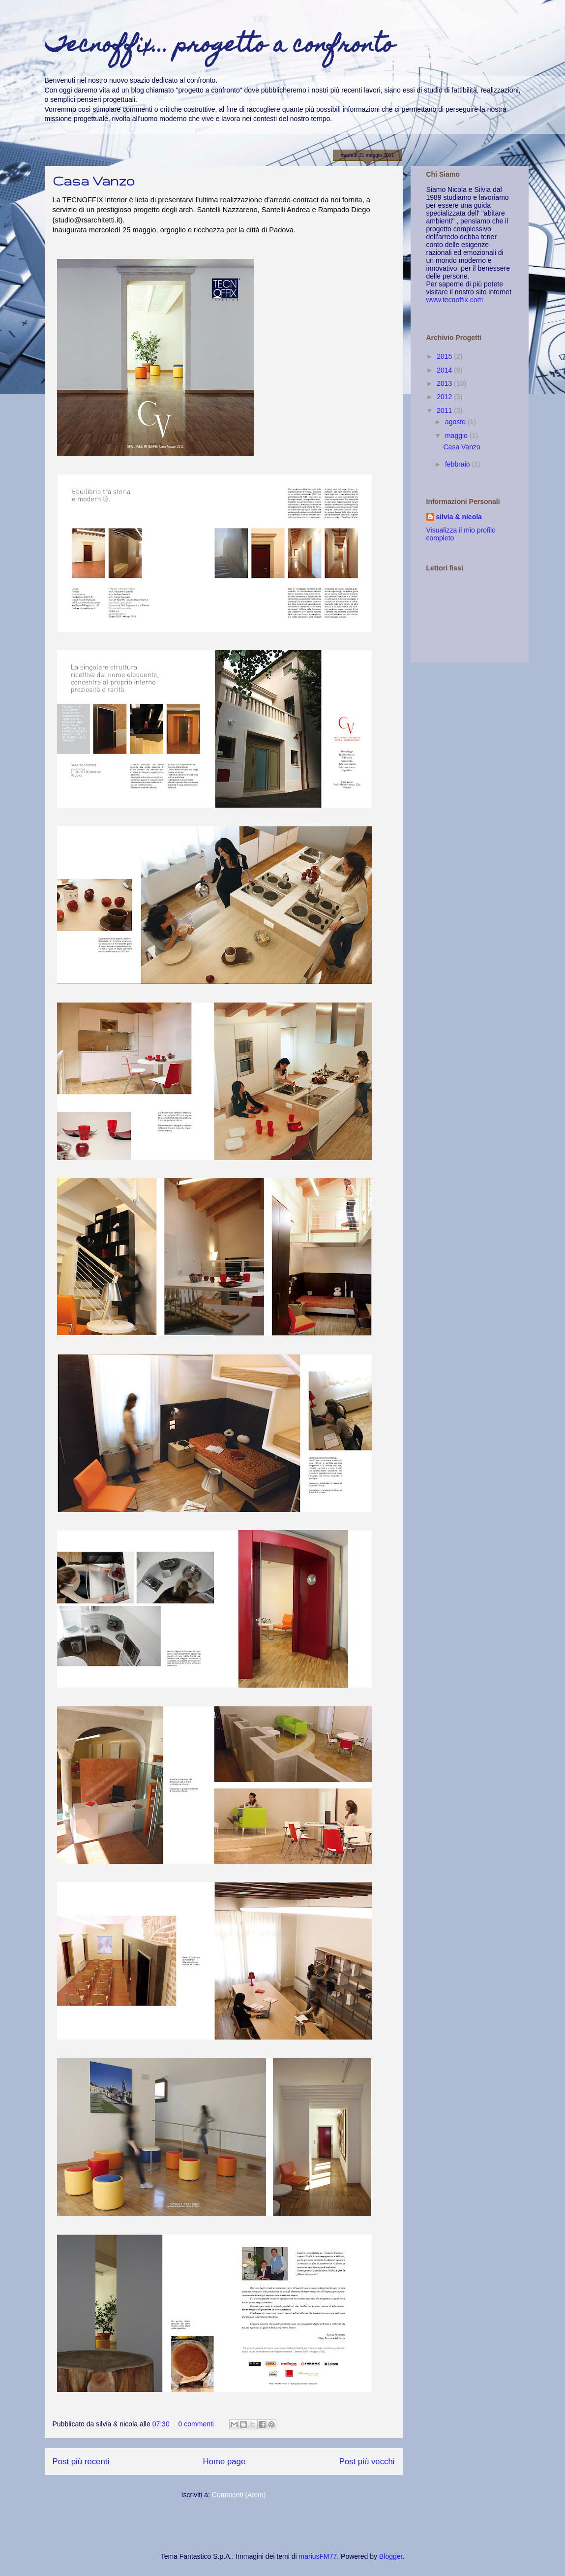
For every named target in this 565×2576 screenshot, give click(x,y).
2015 (445, 356)
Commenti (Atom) (239, 2495)
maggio (457, 436)
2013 (445, 383)
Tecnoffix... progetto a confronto (219, 47)
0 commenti (196, 2424)
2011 (445, 410)
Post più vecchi (367, 2461)
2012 (445, 397)
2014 (445, 370)
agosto (456, 422)
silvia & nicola (459, 517)
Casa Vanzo (94, 181)
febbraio (458, 464)
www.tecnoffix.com (454, 300)
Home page (224, 2461)
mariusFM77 (318, 2556)
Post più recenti (81, 2461)
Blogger (390, 2556)
